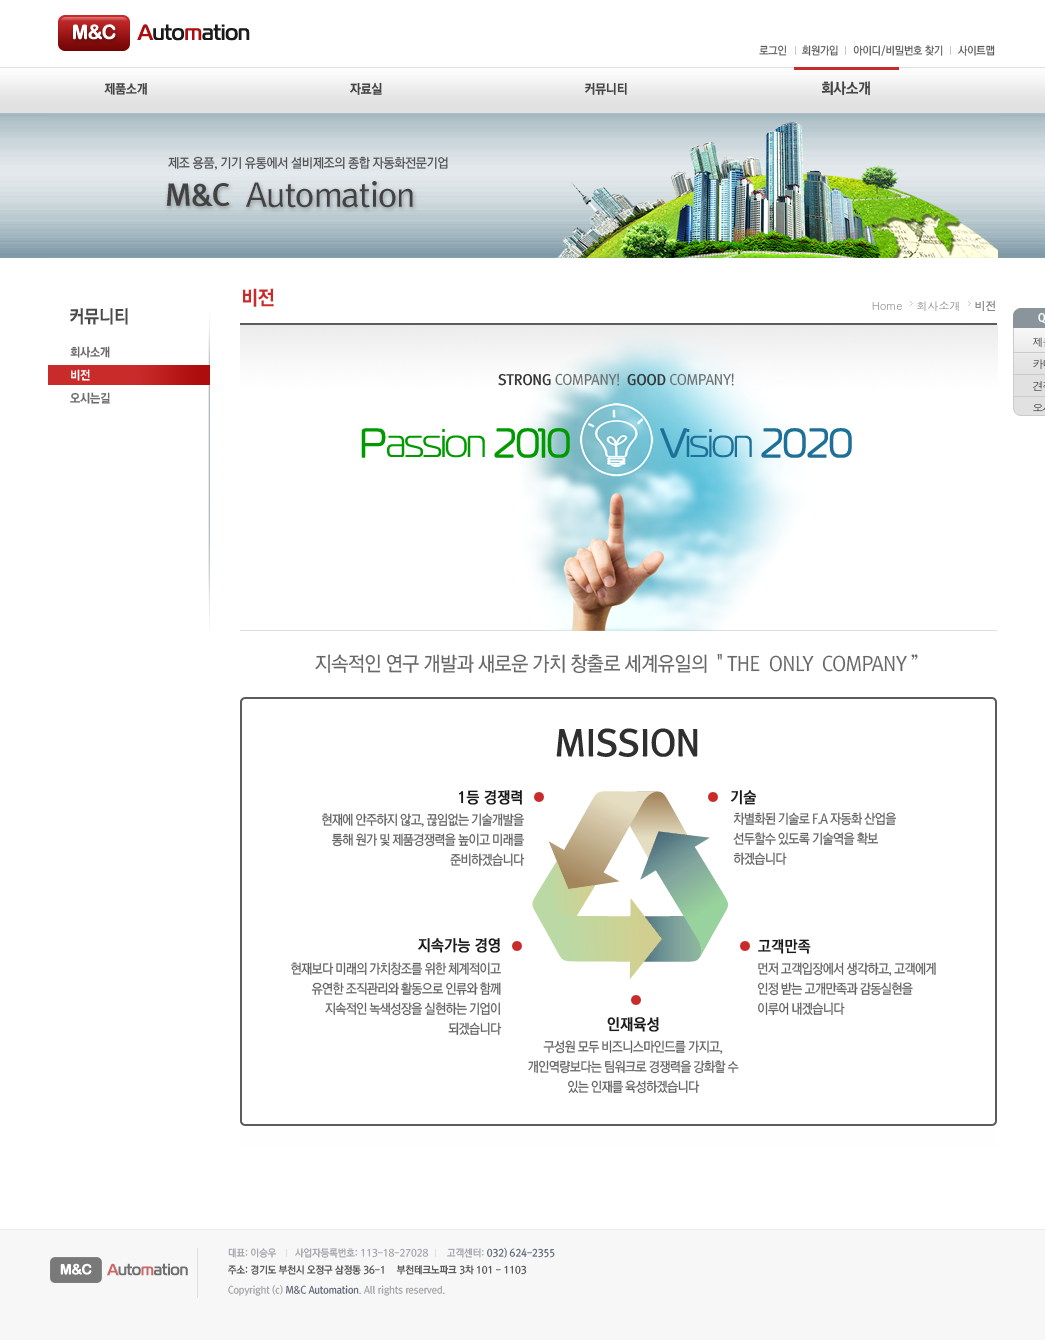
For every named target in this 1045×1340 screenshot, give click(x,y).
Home (887, 305)
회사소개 (939, 305)
